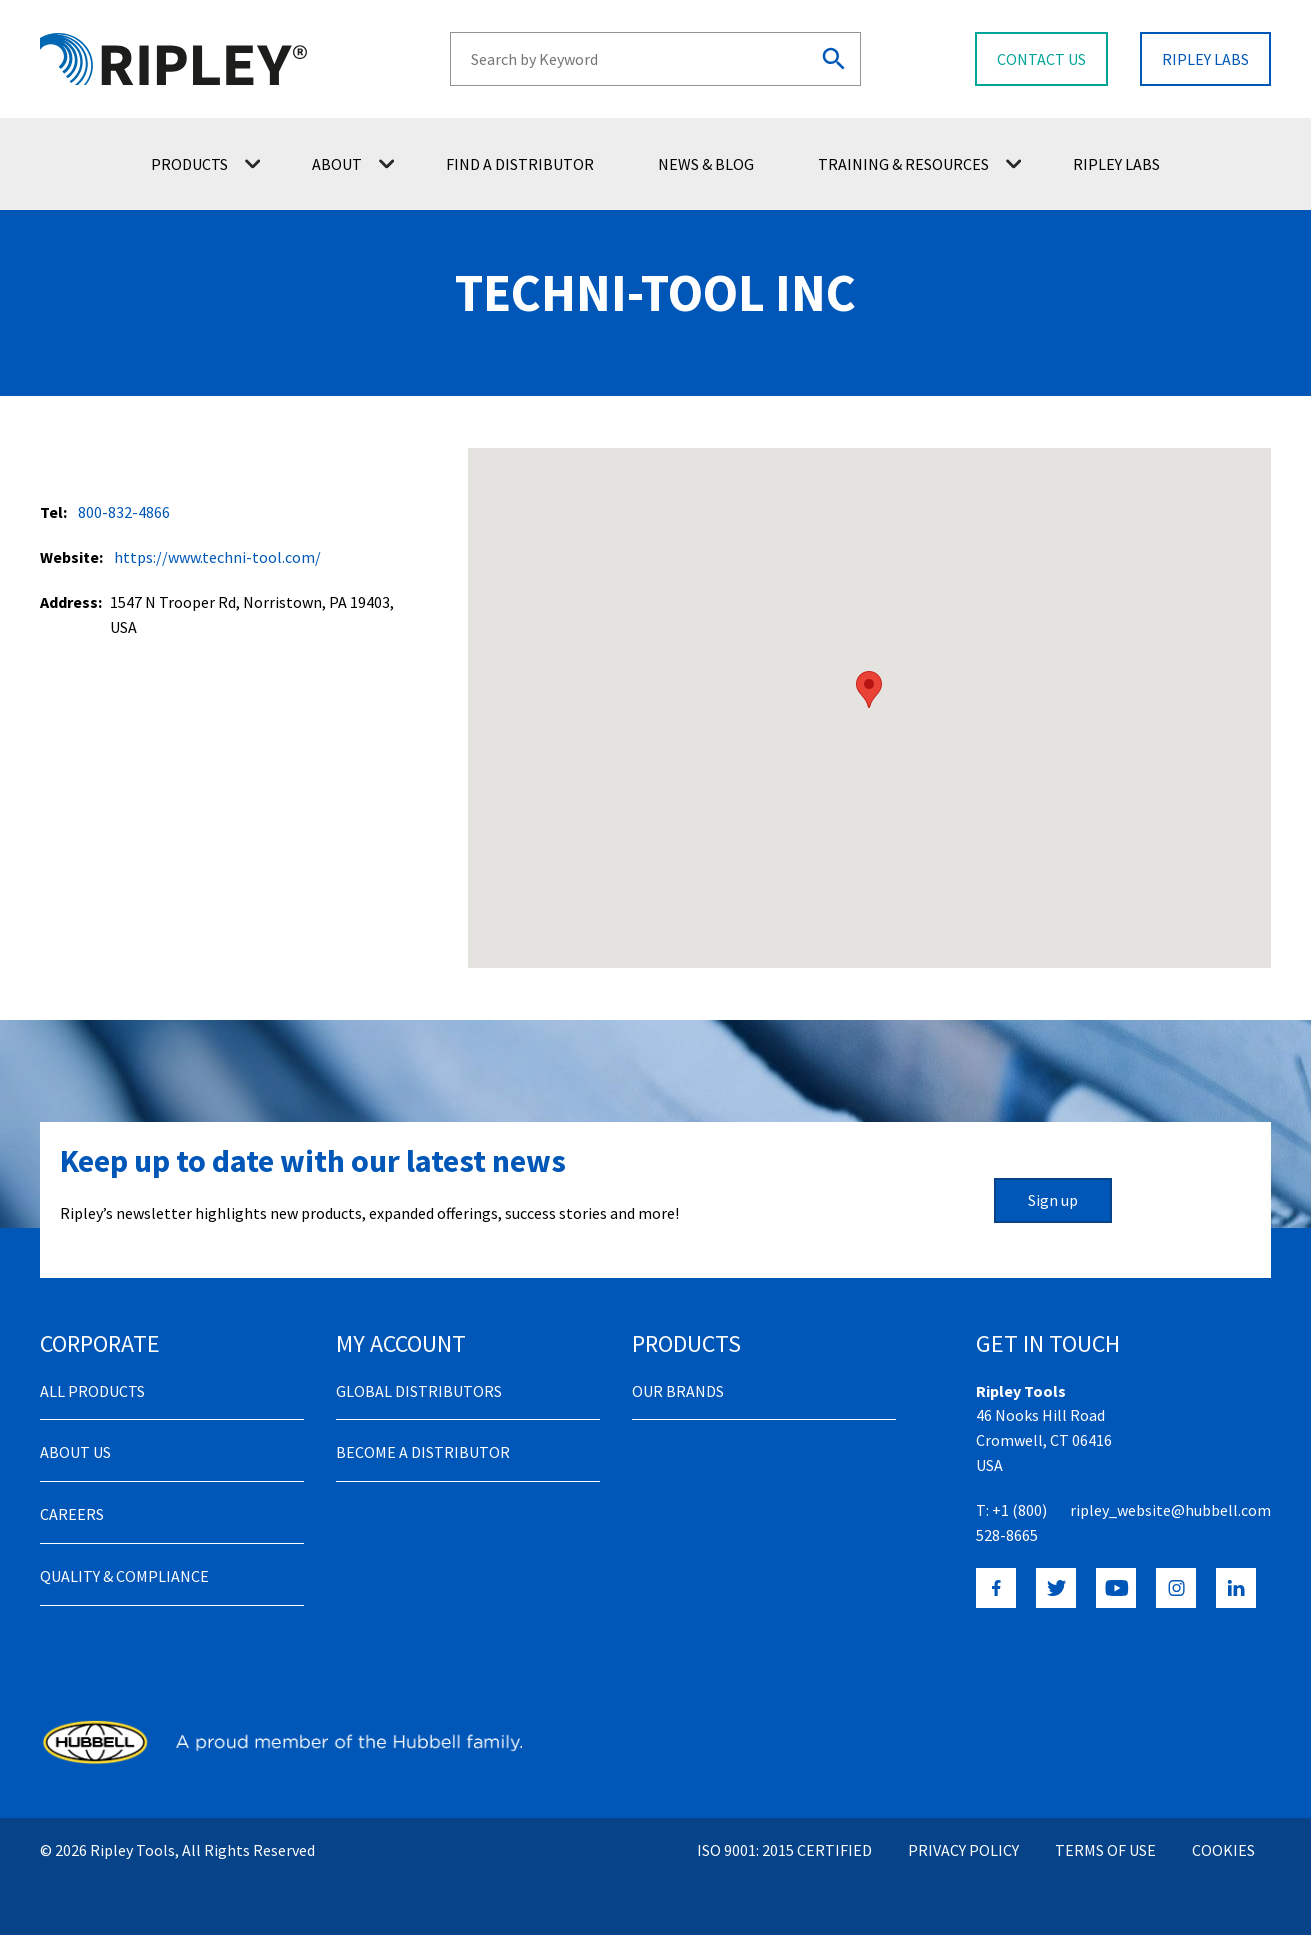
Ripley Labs (1116, 164)
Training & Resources (919, 164)
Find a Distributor (520, 164)
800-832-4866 (124, 512)
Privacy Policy (963, 1850)
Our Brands (678, 1391)
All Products (92, 1391)
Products (205, 164)
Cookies (1223, 1850)
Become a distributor (423, 1452)
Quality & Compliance (124, 1576)
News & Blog (706, 164)
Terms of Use (1105, 1850)
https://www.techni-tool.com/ (217, 557)
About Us (75, 1452)
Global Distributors (419, 1391)
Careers (72, 1514)
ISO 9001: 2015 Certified (784, 1850)
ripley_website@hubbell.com (1170, 1510)
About (353, 164)
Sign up (1053, 1200)
